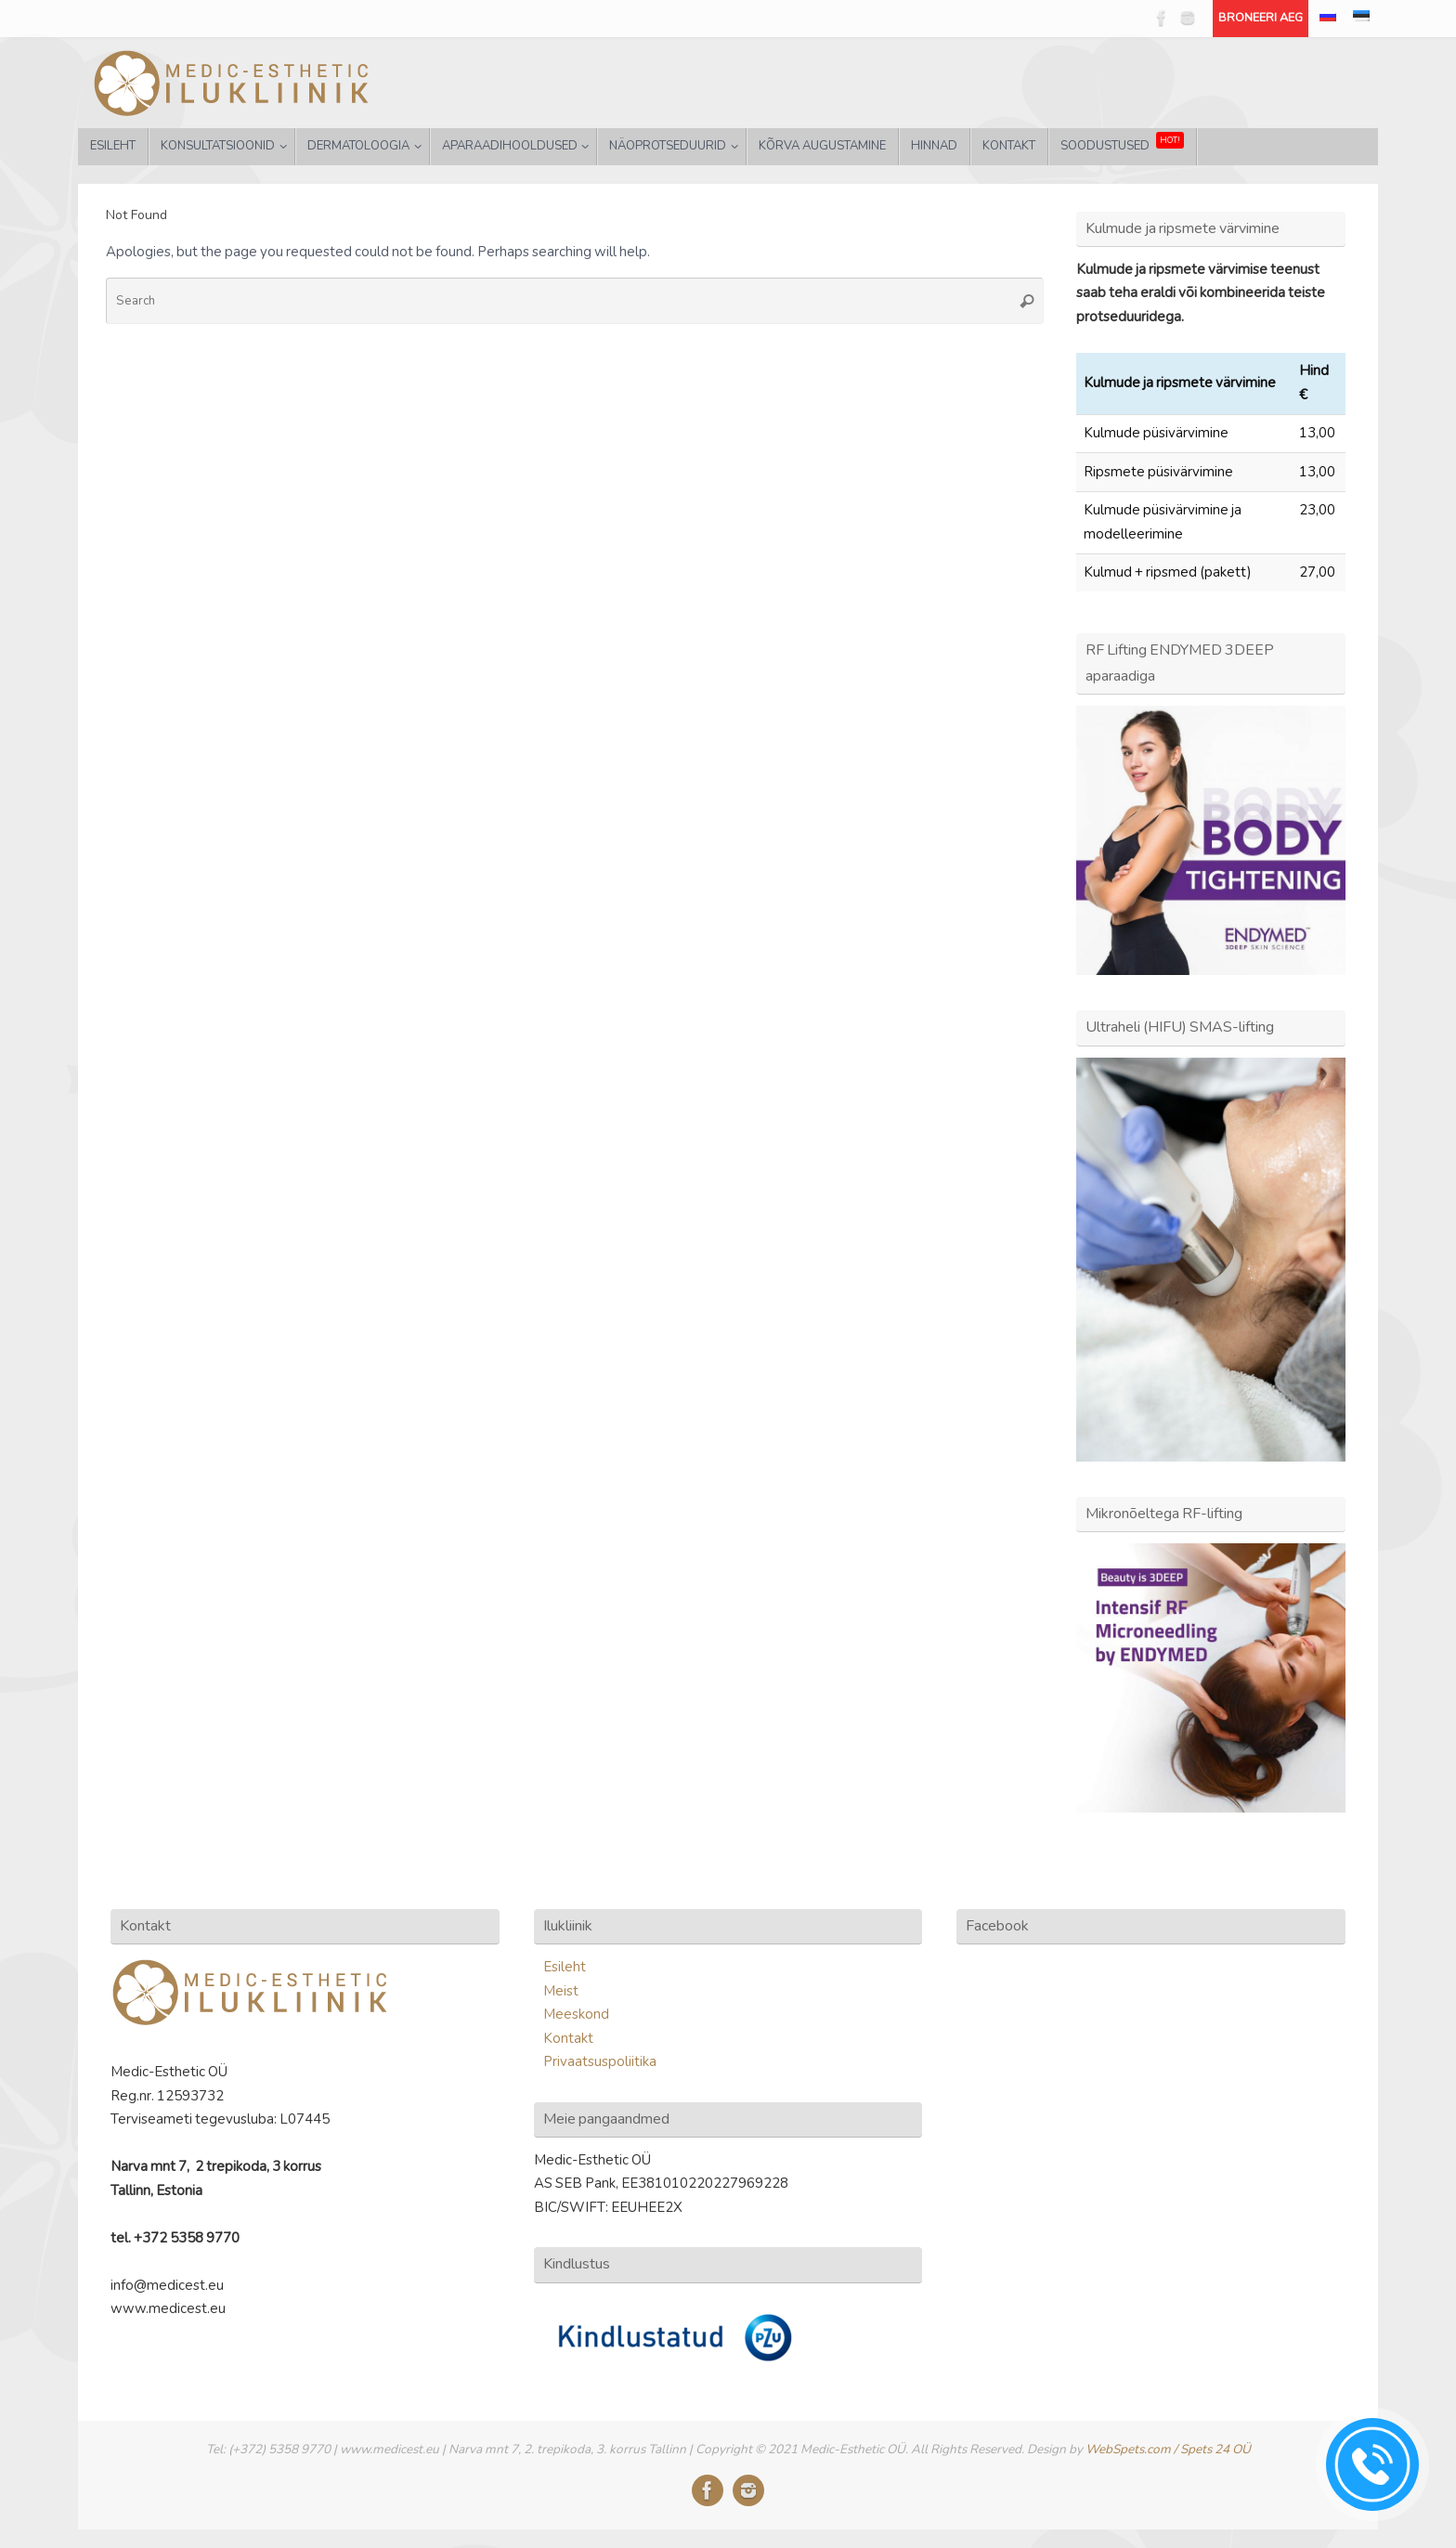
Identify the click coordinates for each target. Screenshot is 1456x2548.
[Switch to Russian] (1328, 18)
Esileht (564, 1966)
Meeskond (576, 2014)
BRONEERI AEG (1260, 17)
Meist (560, 1991)
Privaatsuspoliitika (599, 2061)
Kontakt (568, 2038)
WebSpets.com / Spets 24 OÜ (1168, 2449)
